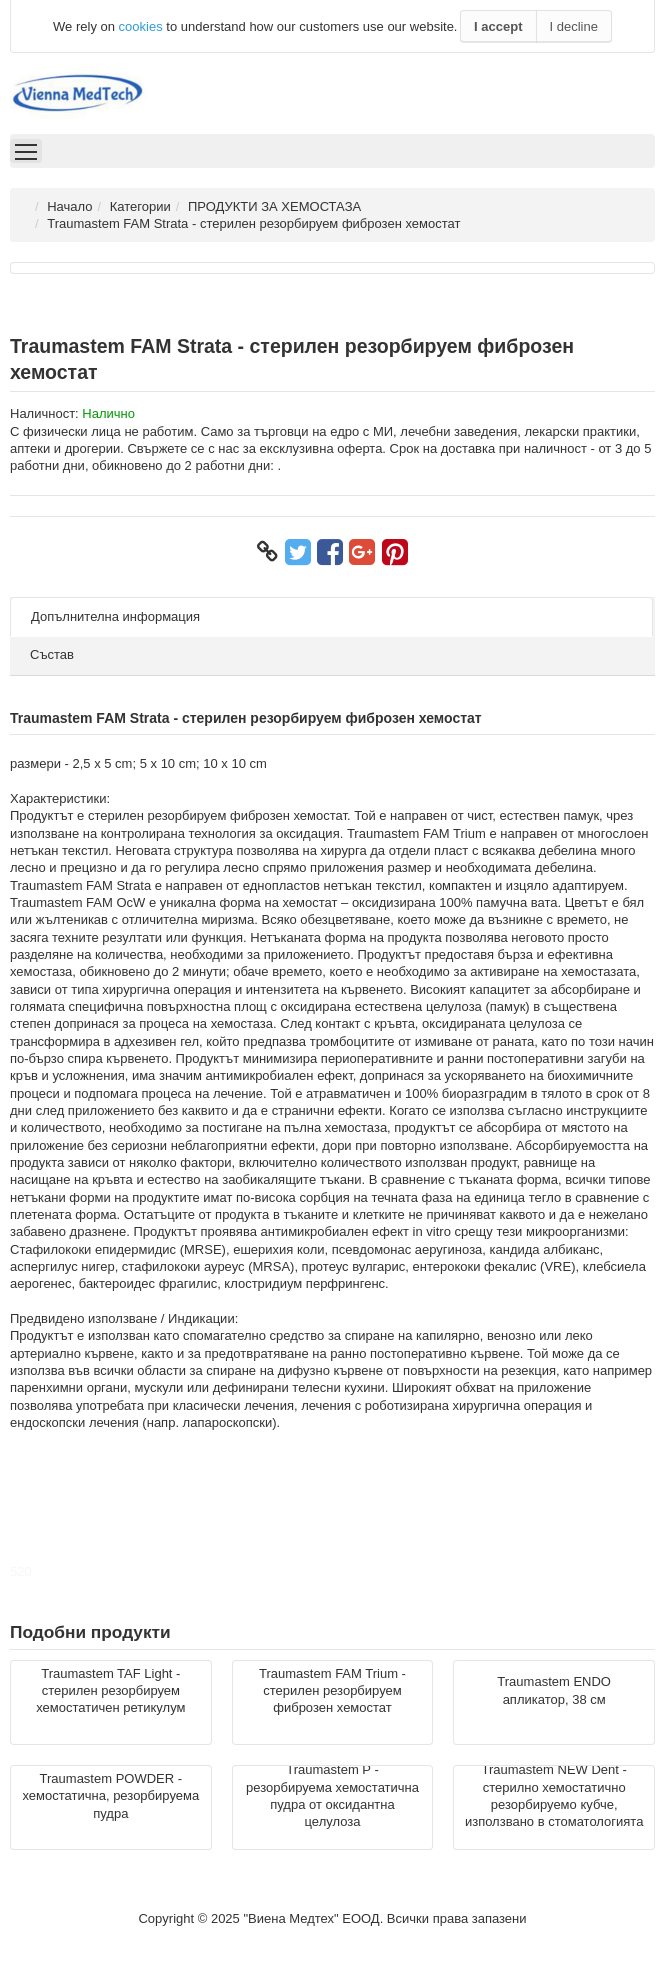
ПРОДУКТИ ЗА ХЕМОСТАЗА (274, 206)
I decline (574, 26)
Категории (140, 206)
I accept (498, 26)
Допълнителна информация (115, 616)
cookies (141, 26)
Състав (52, 654)
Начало (69, 206)
